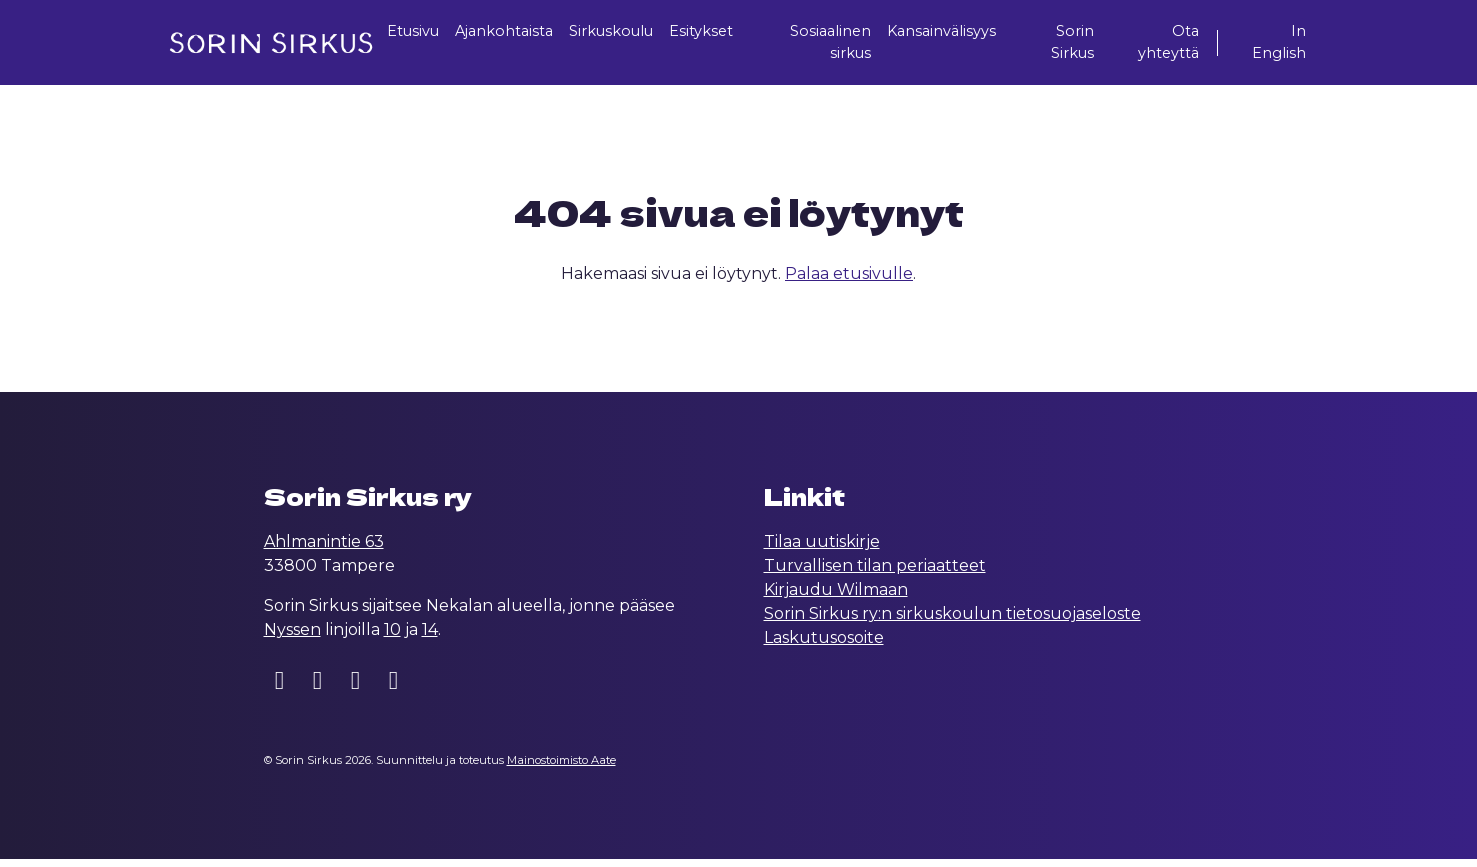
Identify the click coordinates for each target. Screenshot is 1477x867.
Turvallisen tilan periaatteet (875, 573)
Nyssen (292, 637)
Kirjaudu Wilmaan (836, 597)
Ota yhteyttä (1172, 44)
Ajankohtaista (503, 32)
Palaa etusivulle (849, 281)
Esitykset (722, 32)
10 (392, 637)
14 (430, 637)
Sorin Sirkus (1084, 44)
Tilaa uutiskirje (822, 549)
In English (1275, 44)
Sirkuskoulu (622, 32)
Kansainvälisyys (959, 32)
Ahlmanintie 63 (324, 549)
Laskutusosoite (824, 645)
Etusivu (402, 32)
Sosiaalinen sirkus (840, 44)
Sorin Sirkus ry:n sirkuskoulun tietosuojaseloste (952, 621)
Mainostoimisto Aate (561, 768)
